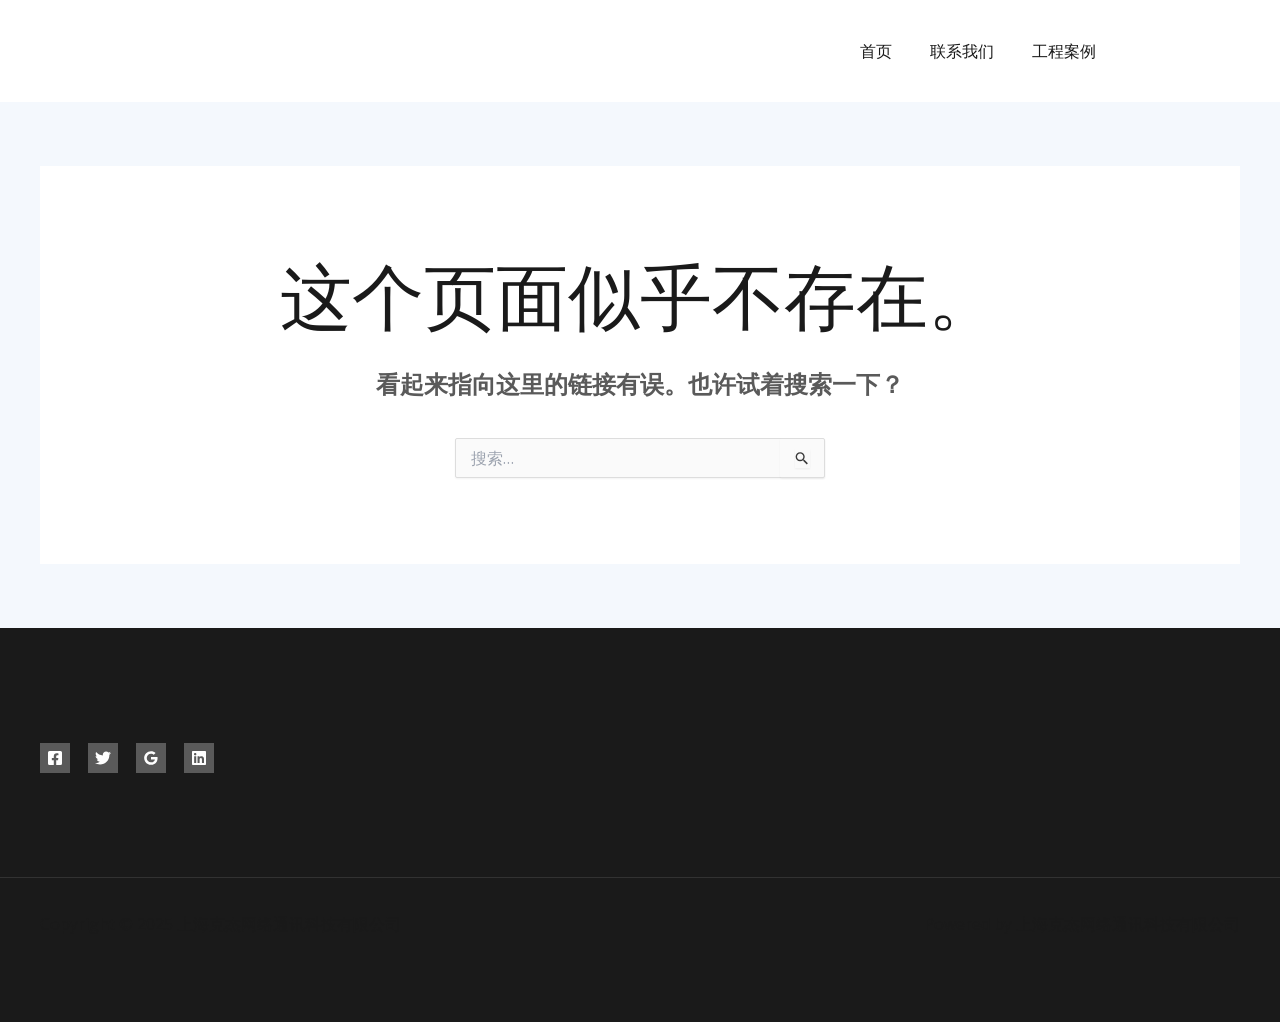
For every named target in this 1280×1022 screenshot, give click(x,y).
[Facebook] (1142, 51)
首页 (891, 51)
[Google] (151, 758)
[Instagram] (1232, 51)
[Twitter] (1187, 51)
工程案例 (1067, 51)
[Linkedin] (199, 758)
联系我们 (971, 51)
